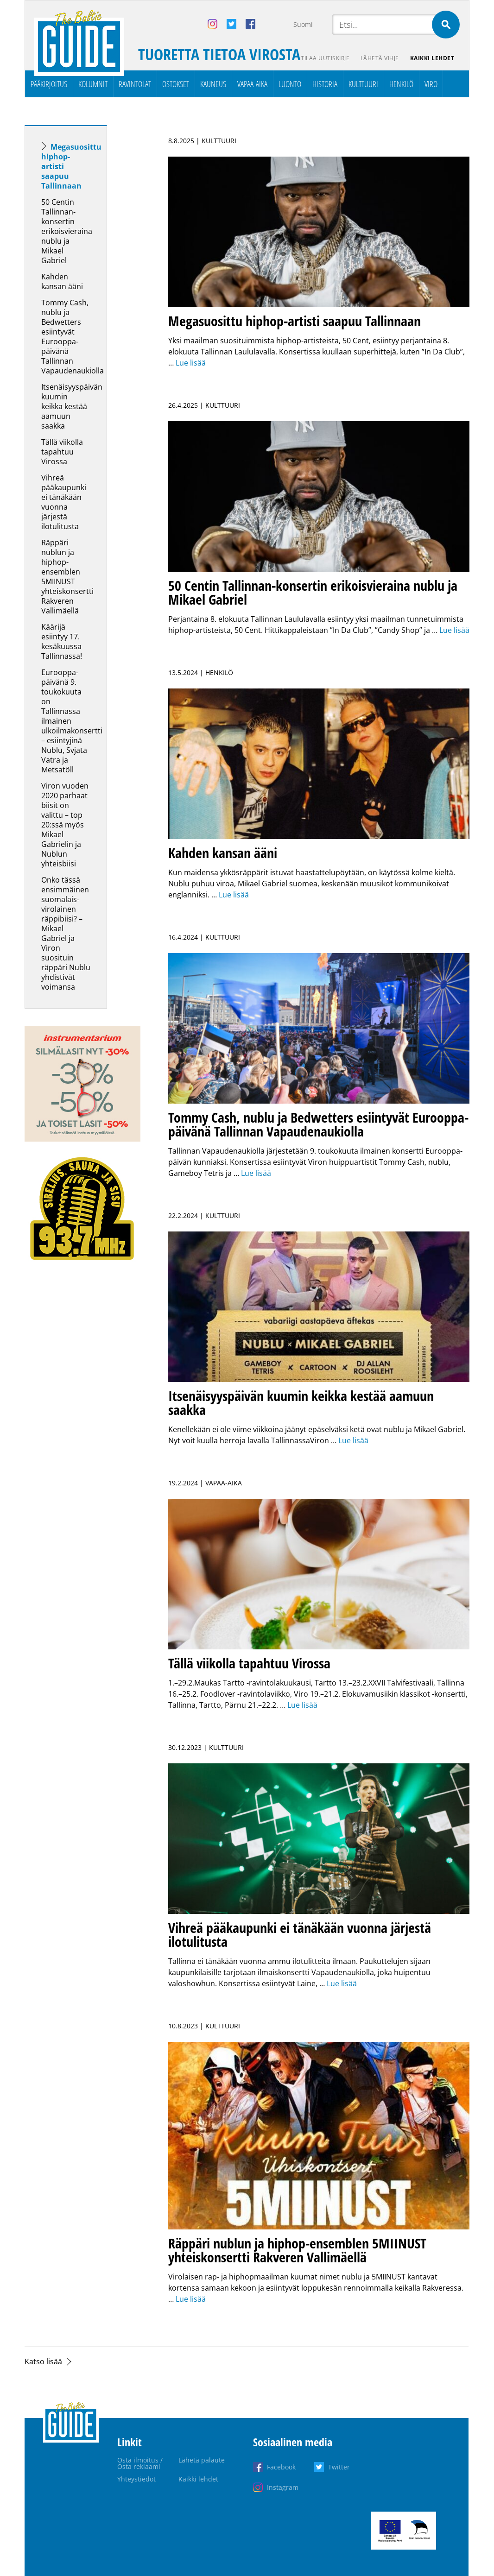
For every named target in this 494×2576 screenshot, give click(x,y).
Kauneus (213, 83)
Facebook (281, 2466)
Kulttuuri (363, 83)
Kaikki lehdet (432, 58)
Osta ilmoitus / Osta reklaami (140, 2463)
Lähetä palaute (201, 2460)
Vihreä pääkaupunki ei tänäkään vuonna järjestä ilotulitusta (63, 502)
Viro (430, 83)
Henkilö (401, 83)
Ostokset (175, 83)
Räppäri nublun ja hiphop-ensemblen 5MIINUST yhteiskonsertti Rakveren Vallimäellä (67, 576)
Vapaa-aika (252, 83)
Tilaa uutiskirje (325, 58)
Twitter (339, 2466)
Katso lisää (43, 2361)
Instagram (282, 2487)
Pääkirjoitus (49, 83)
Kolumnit (93, 83)
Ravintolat (135, 83)
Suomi (303, 24)
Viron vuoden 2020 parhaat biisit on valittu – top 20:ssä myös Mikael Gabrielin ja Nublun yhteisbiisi (65, 825)
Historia (324, 83)
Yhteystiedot (136, 2479)
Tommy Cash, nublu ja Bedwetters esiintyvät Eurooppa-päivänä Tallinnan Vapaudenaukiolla (73, 336)
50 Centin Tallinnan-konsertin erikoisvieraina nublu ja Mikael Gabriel (66, 231)
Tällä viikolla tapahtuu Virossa (62, 452)
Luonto (290, 83)
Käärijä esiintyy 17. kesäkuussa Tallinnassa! (61, 641)
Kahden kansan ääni (62, 281)
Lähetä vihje (380, 58)
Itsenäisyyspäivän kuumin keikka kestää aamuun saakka (71, 406)
